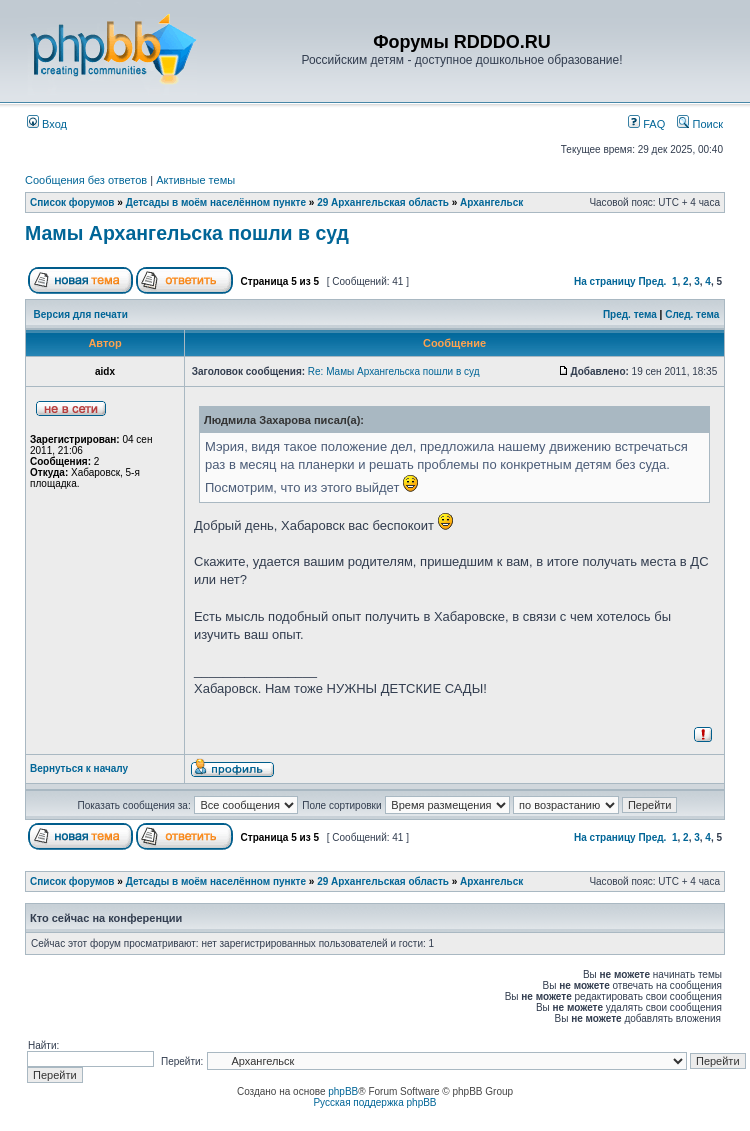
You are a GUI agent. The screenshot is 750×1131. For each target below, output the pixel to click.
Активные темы (195, 180)
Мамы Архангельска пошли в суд (187, 233)
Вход (47, 124)
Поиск (700, 124)
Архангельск (491, 202)
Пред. (652, 281)
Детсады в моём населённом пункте (216, 202)
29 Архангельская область (383, 202)
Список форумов (72, 202)
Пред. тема (630, 314)
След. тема (692, 314)
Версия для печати (81, 314)
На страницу (605, 281)
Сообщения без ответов (86, 180)
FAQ (646, 124)
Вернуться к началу (79, 768)
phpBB (343, 1091)
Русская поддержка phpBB (374, 1102)
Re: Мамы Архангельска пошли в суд (394, 371)
